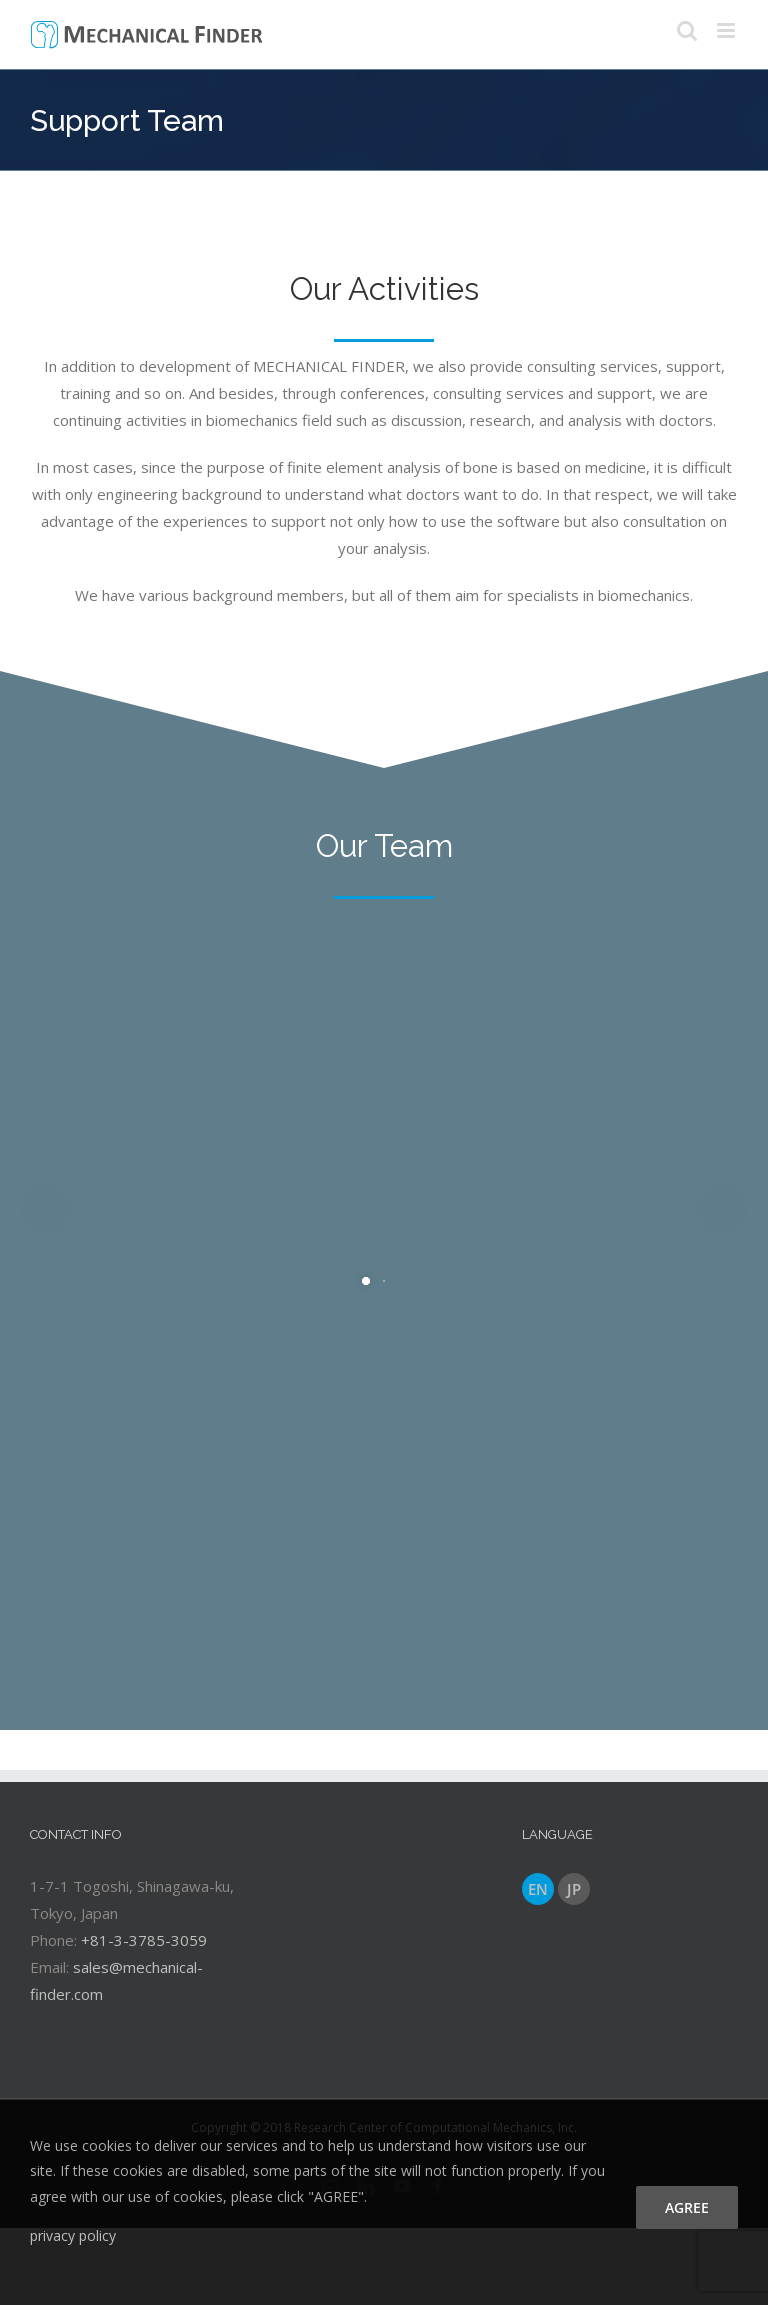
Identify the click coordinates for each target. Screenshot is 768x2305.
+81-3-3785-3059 (144, 1940)
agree (687, 2207)
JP (574, 1889)
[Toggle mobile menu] (727, 30)
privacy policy (73, 2235)
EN (538, 1889)
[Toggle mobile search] (687, 30)
